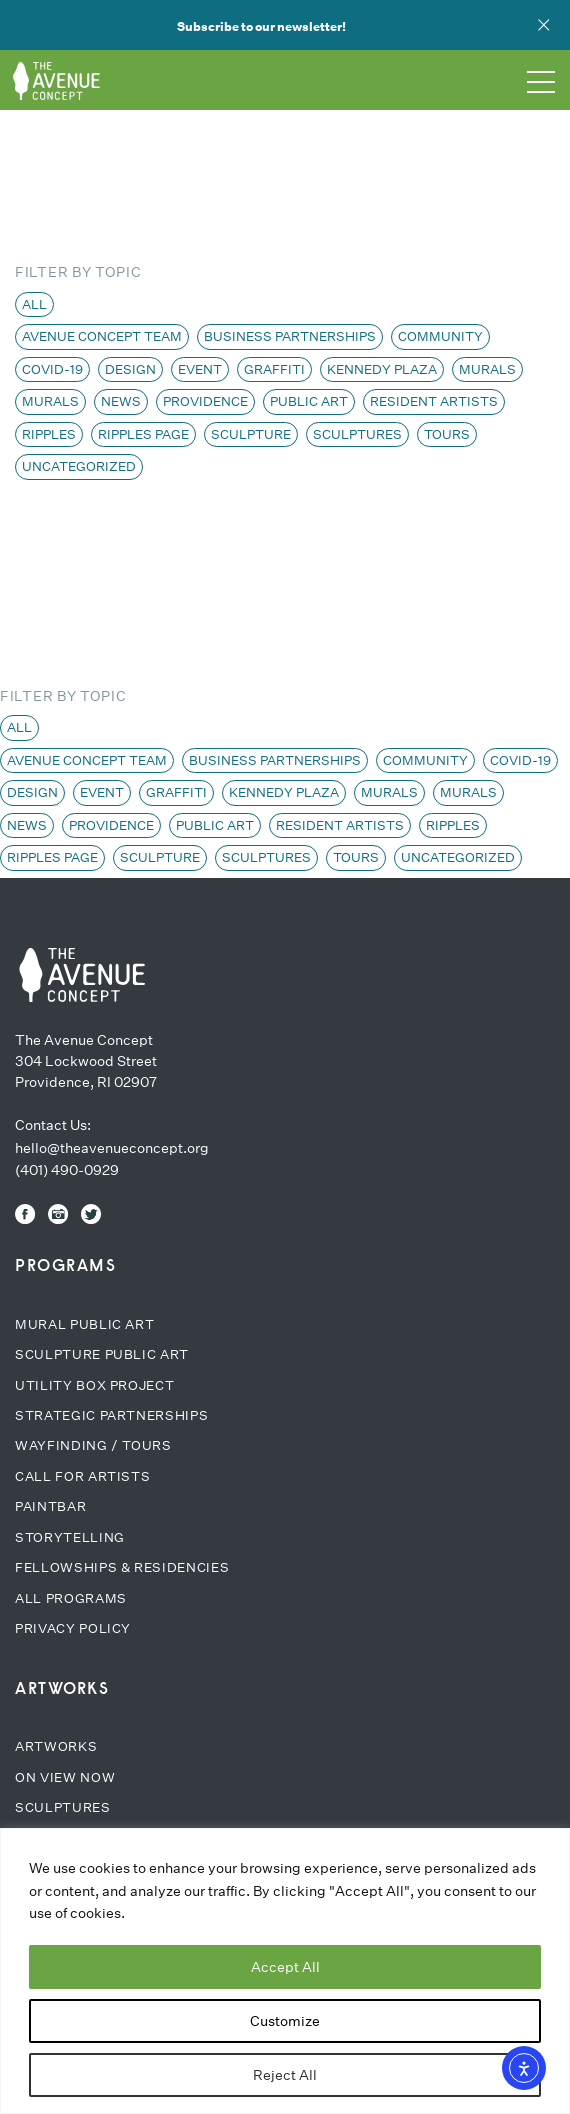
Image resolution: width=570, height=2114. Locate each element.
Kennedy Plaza (382, 369)
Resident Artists (434, 401)
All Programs (71, 1598)
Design (130, 369)
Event (200, 369)
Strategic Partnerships (111, 1415)
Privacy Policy (73, 1628)
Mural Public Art (84, 1324)
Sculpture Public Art (102, 1354)
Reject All (285, 2075)
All (34, 304)
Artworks (56, 1746)
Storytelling (70, 1537)
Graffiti (274, 369)
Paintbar (50, 1506)
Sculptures (357, 434)
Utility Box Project (94, 1385)
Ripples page (143, 434)
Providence (205, 401)
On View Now (65, 1777)
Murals (487, 369)
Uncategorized (79, 466)
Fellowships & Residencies (122, 1567)
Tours (447, 434)
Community (440, 336)
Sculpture (251, 434)
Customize (285, 2021)
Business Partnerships (290, 336)
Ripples (49, 434)
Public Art (309, 401)
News (121, 401)
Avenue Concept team (102, 336)
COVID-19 (52, 369)
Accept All (285, 1967)
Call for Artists (82, 1476)
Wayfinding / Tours (93, 1445)
